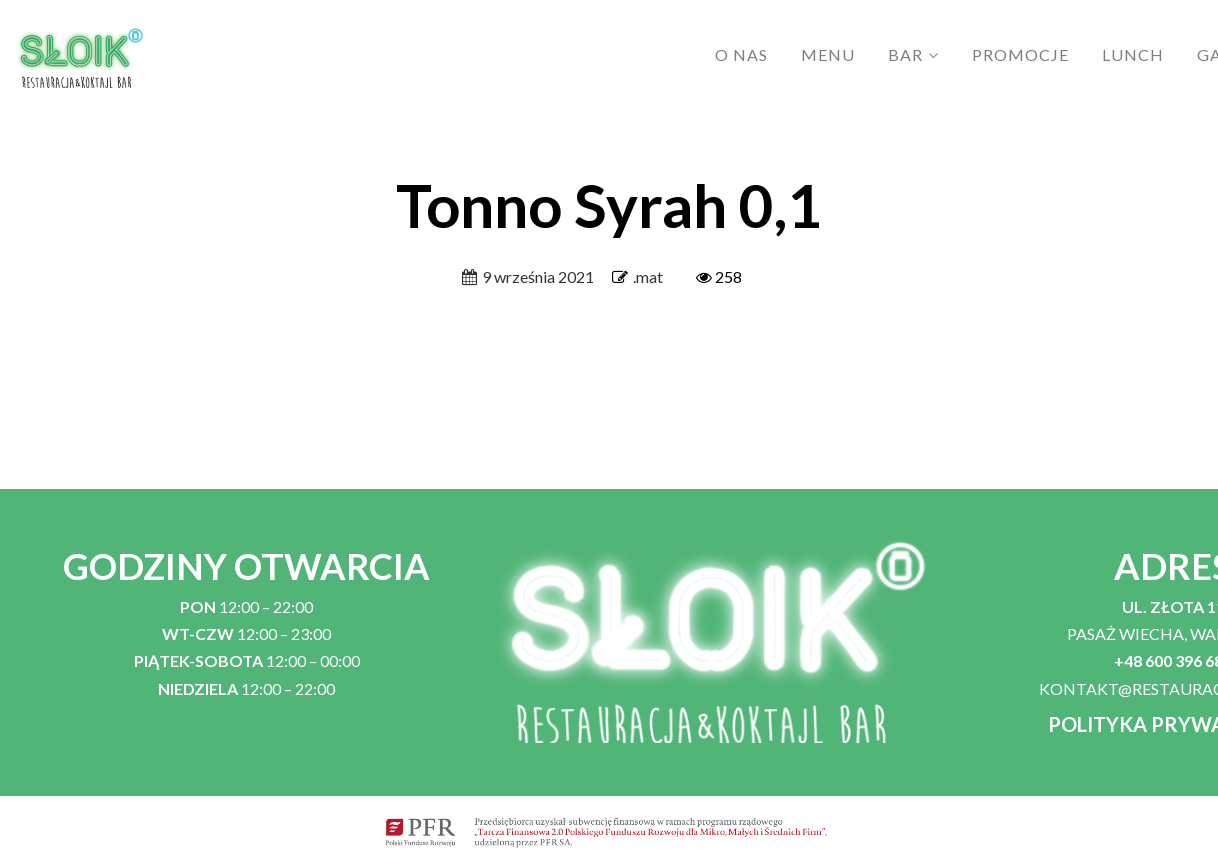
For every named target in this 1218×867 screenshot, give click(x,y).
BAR (905, 54)
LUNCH (1133, 54)
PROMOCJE (1020, 54)
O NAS (741, 54)
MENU (828, 54)
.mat (648, 276)
